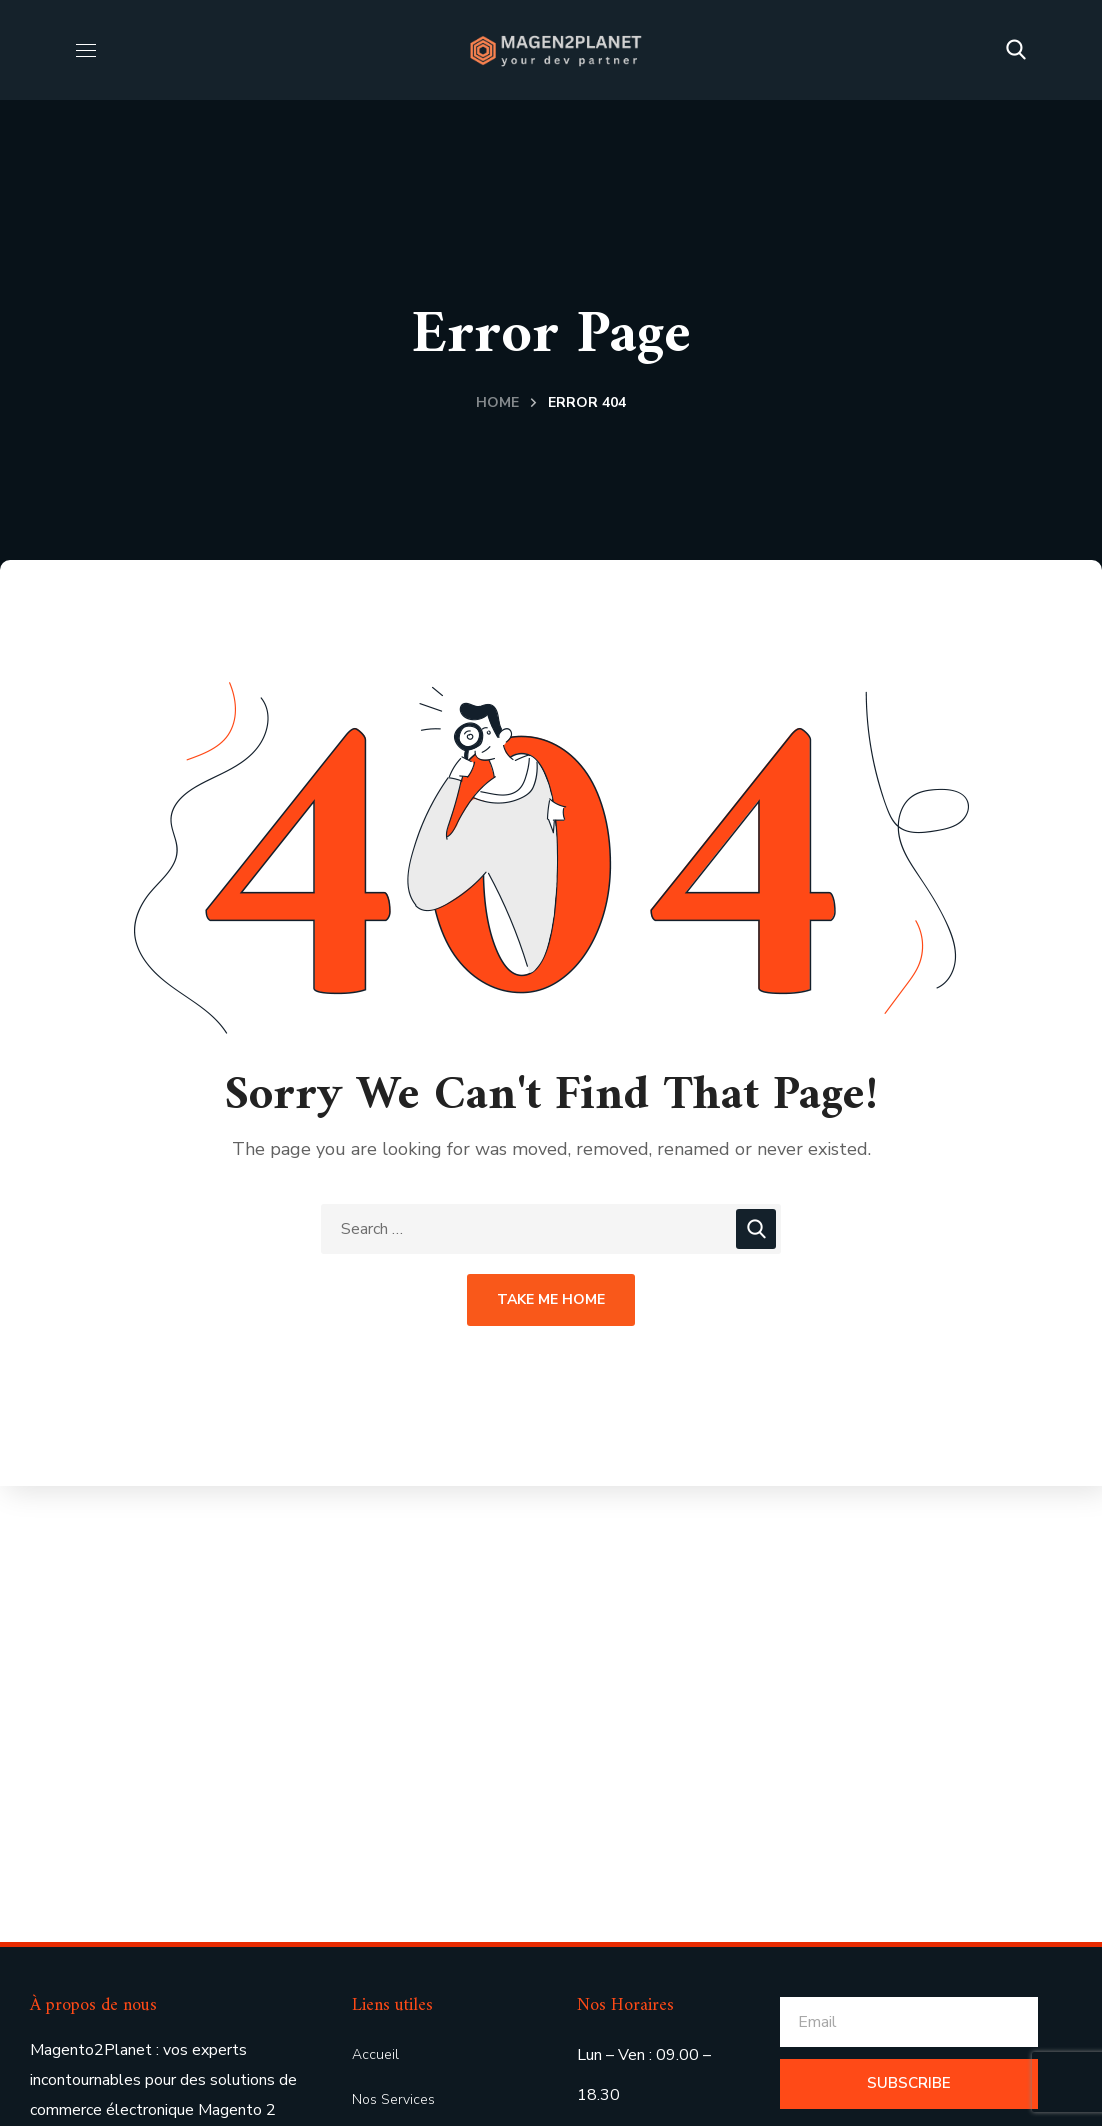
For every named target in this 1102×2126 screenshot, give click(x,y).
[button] (1016, 50)
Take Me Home (551, 1299)
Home (497, 402)
